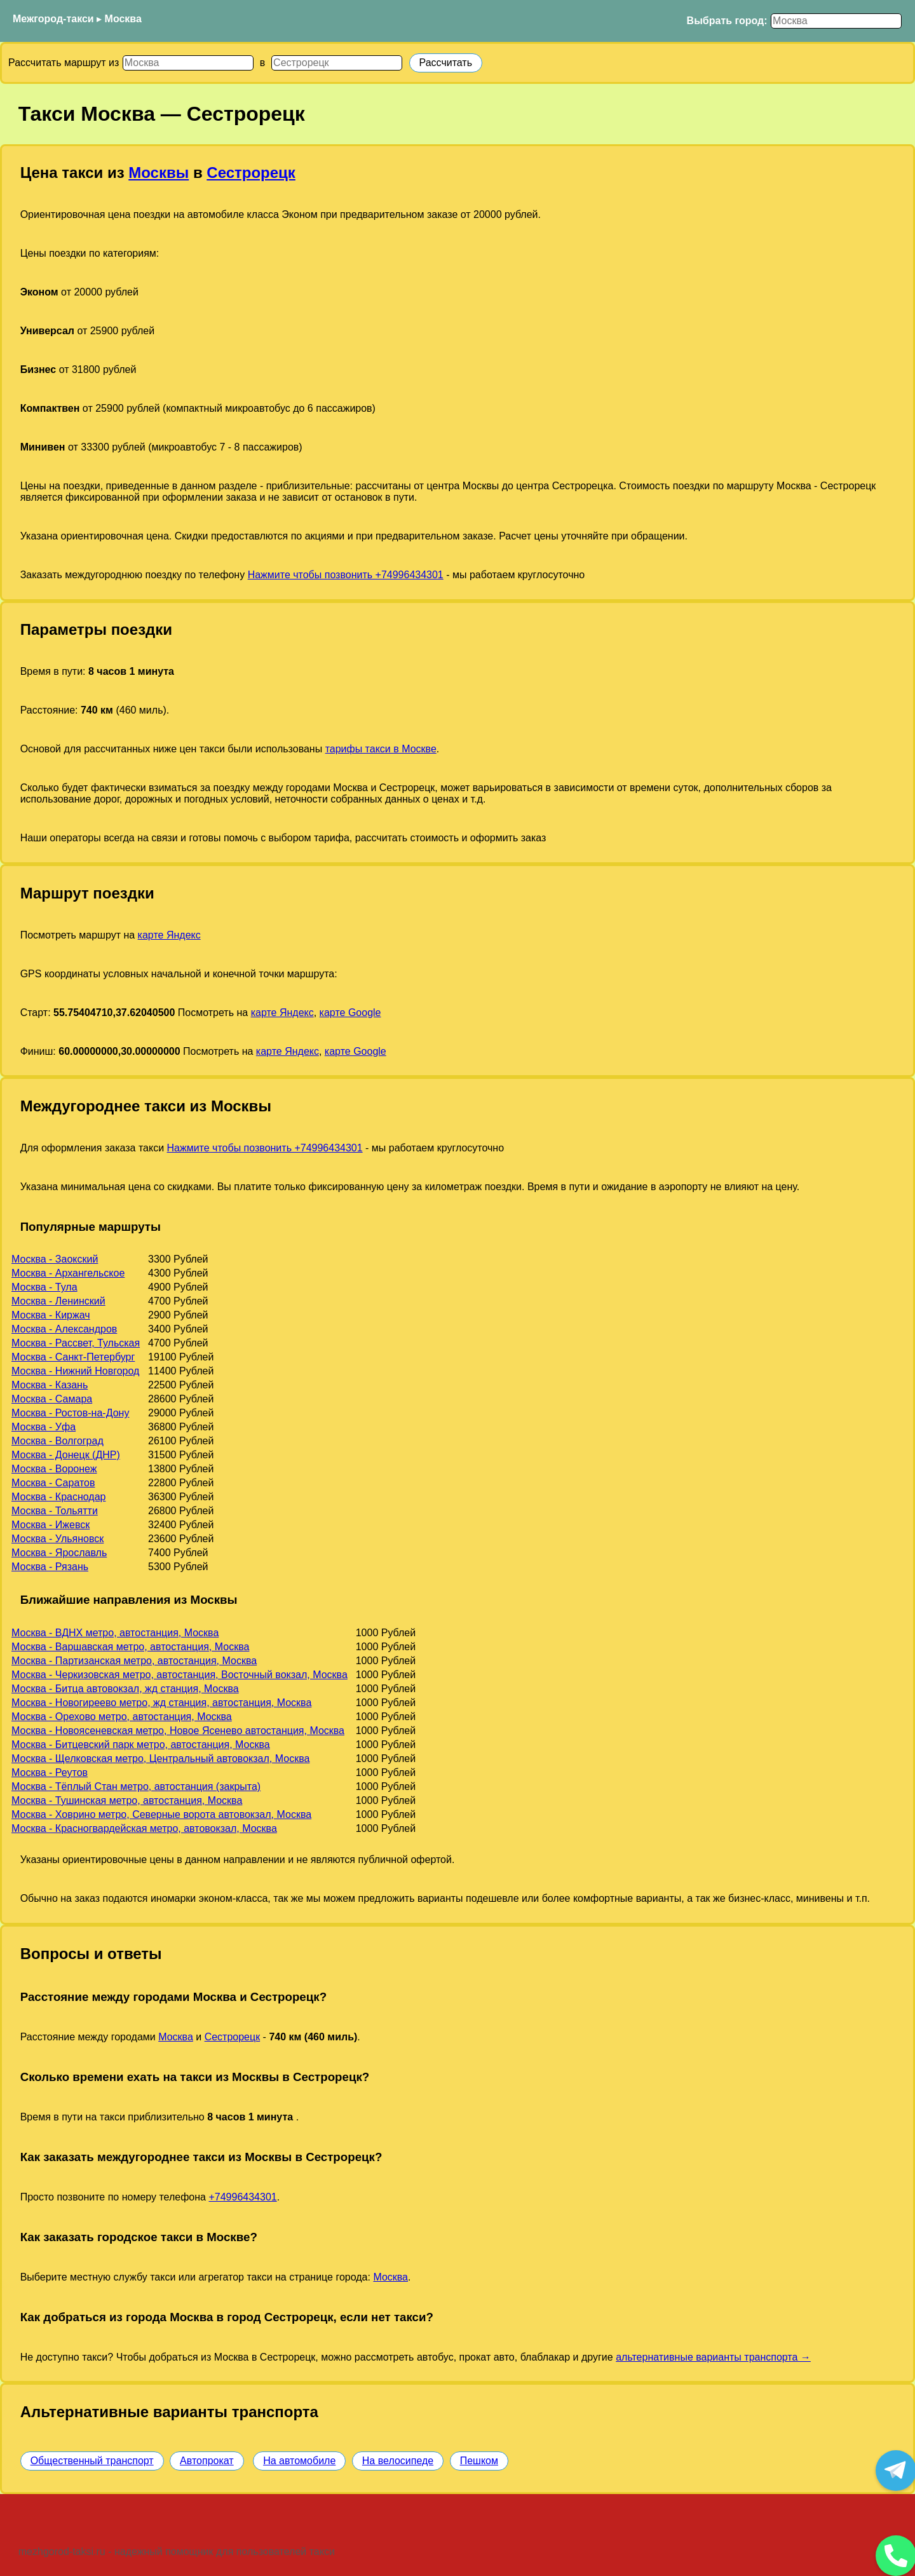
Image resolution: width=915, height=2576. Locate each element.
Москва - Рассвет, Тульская (75, 1343)
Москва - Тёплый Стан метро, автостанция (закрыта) (136, 1786)
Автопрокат (207, 2460)
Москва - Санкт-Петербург (73, 1357)
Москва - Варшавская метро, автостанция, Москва (130, 1646)
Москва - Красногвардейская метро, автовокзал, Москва (144, 1828)
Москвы (158, 172)
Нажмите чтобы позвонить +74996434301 (346, 574)
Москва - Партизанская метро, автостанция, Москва (134, 1660)
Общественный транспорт (92, 2460)
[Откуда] (188, 63)
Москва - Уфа (43, 1426)
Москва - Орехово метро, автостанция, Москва (121, 1716)
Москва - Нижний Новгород (75, 1371)
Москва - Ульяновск (57, 1538)
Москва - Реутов (49, 1772)
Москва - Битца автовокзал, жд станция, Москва (125, 1688)
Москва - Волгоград (57, 1440)
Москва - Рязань (49, 1566)
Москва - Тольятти (54, 1510)
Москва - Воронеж (54, 1468)
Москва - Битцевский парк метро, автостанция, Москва (140, 1744)
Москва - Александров (64, 1329)
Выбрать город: (727, 20)
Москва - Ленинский (58, 1301)
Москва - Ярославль (59, 1552)
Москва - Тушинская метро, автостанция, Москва (126, 1800)
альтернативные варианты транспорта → (713, 2357)
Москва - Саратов (53, 1482)
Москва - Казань (49, 1385)
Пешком (479, 2460)
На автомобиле (299, 2460)
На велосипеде (397, 2460)
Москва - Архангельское (68, 1273)
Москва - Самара (51, 1398)
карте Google (350, 1012)
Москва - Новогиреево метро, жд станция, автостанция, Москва (161, 1702)
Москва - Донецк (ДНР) (65, 1454)
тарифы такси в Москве (381, 748)
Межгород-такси (53, 18)
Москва (123, 18)
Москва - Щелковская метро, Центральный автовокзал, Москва (160, 1758)
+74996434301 (242, 2197)
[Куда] (336, 63)
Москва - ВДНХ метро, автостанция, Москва (115, 1632)
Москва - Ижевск (50, 1524)
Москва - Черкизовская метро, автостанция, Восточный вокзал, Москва (179, 1674)
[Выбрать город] (836, 21)
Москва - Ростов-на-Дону (70, 1412)
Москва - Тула (44, 1287)
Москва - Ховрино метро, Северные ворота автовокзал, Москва (161, 1814)
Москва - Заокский (54, 1259)
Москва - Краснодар (58, 1496)
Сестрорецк (251, 172)
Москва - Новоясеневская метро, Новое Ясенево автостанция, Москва (177, 1730)
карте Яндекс (169, 935)
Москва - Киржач (50, 1315)
